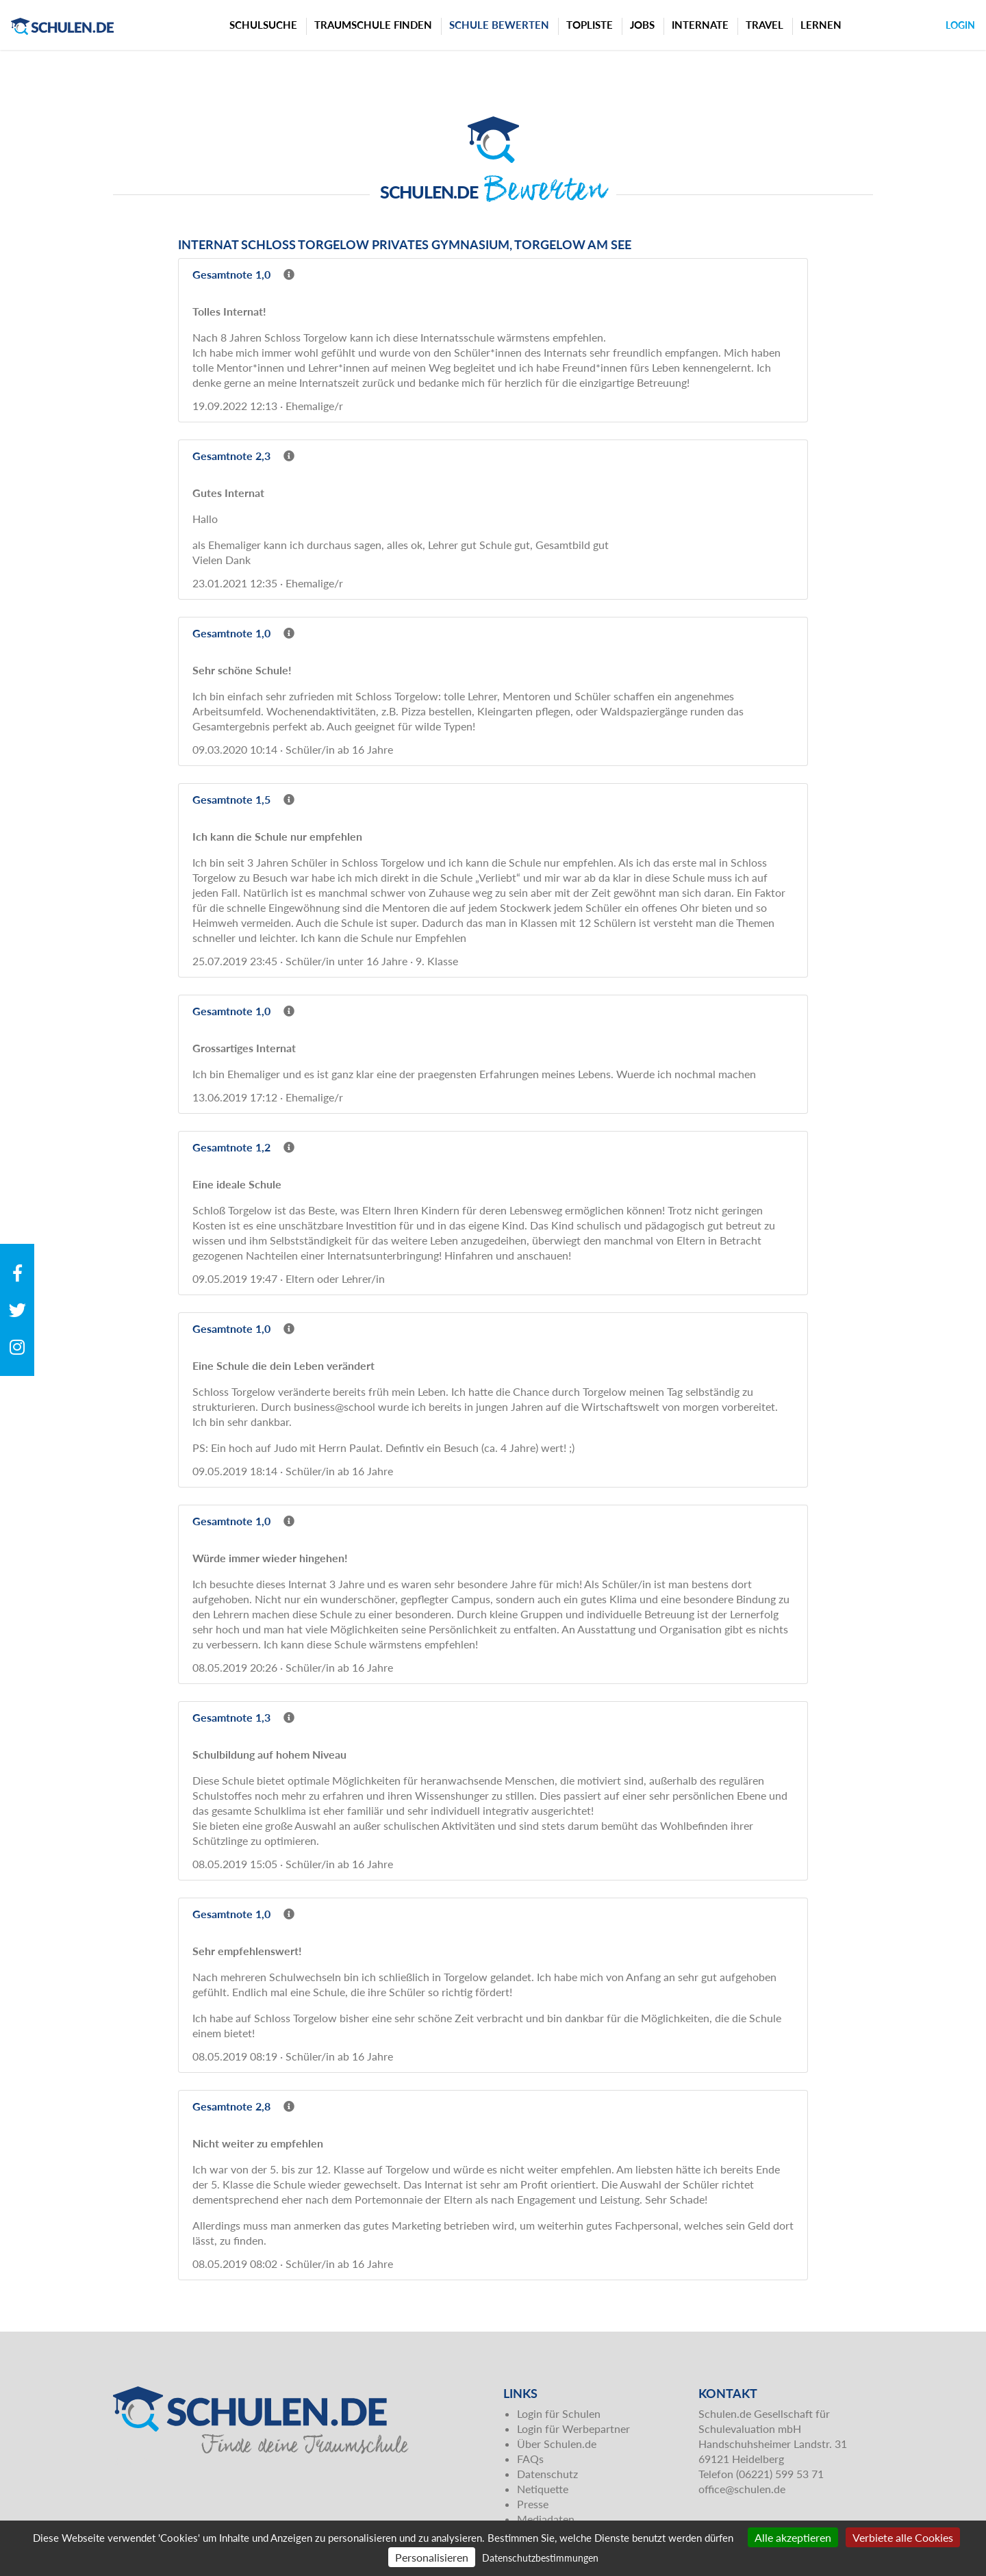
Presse (532, 2503)
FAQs (530, 2458)
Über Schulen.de (556, 2443)
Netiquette (542, 2488)
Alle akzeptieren (793, 2537)
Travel (764, 24)
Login (960, 25)
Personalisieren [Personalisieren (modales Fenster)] (431, 2557)
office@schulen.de (741, 2488)
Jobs (642, 24)
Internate (700, 24)
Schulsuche (263, 24)
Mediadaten (545, 2518)
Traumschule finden (373, 24)
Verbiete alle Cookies (902, 2537)
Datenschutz (547, 2473)
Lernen (821, 24)
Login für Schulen (559, 2413)
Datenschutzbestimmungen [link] (540, 2558)
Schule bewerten (499, 24)
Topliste (589, 24)
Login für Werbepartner (573, 2428)
